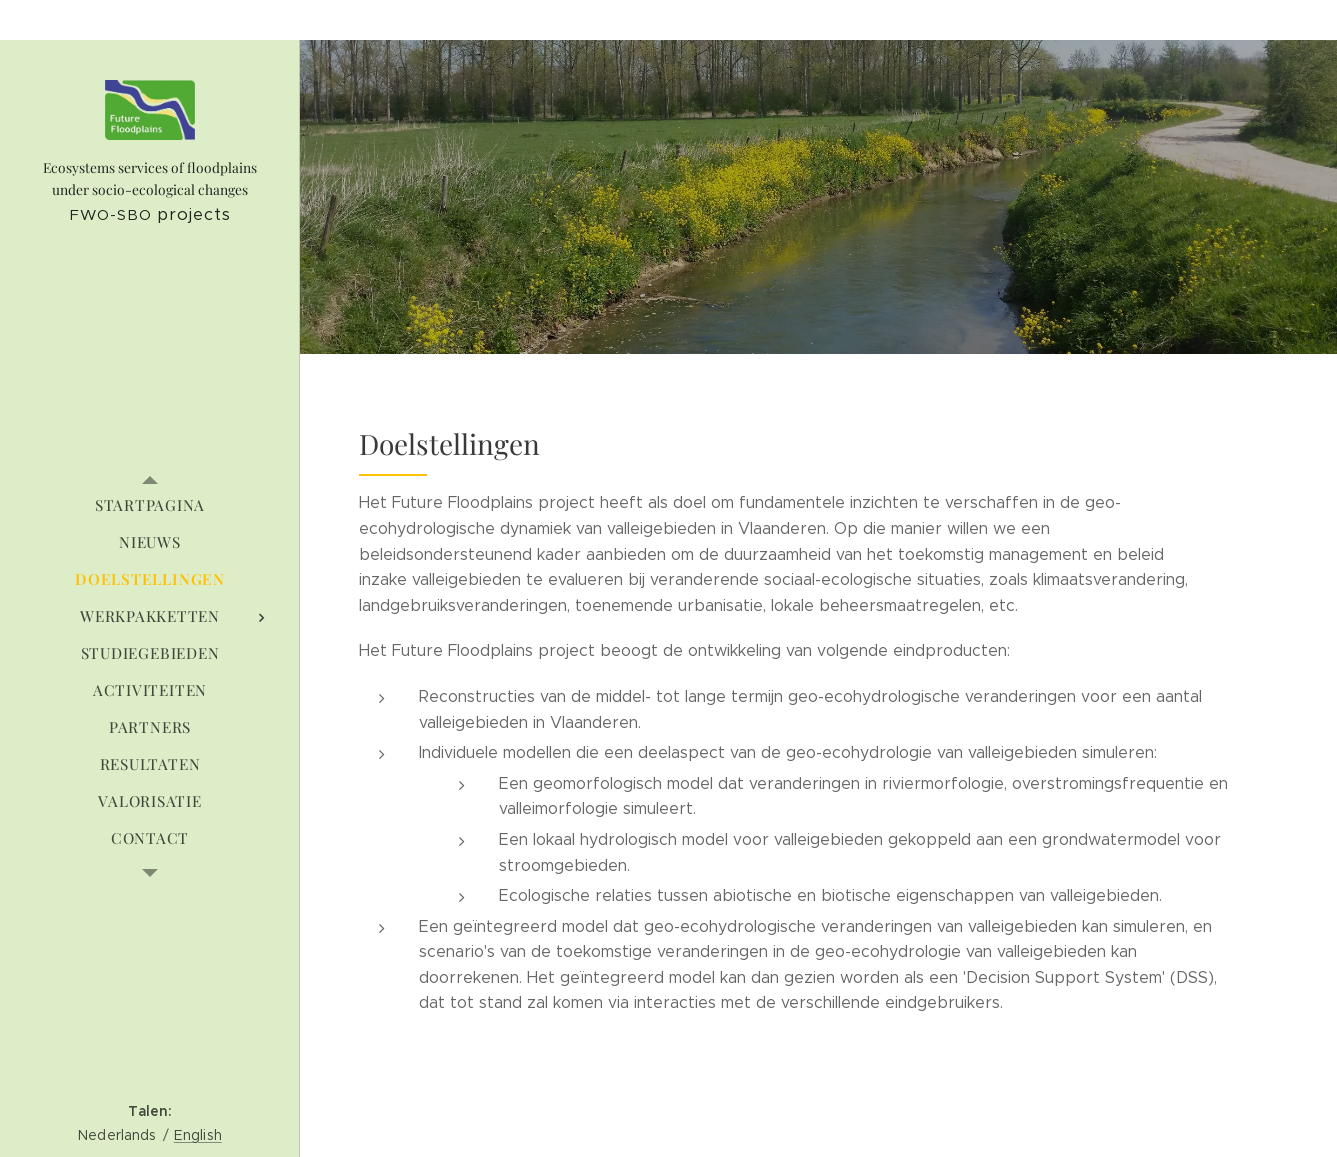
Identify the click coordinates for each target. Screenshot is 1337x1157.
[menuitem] (150, 505)
